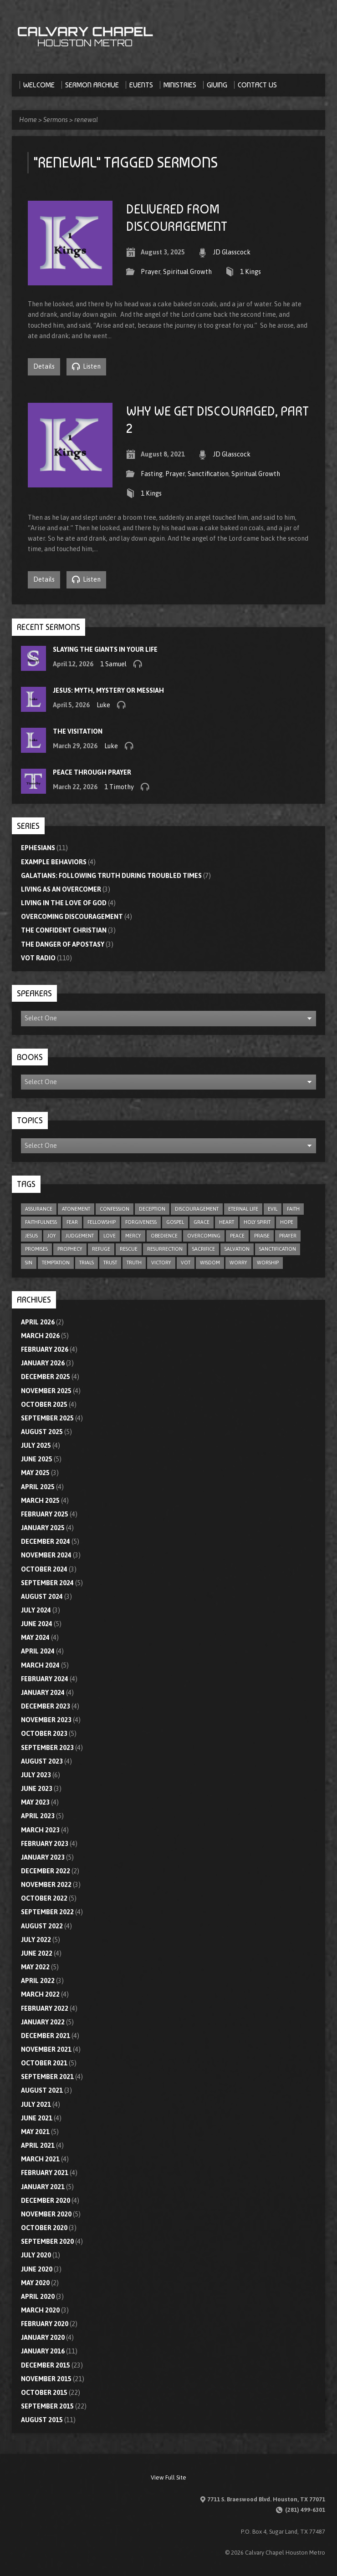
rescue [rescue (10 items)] (129, 1249)
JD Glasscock (231, 252)
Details (44, 366)
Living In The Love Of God (64, 903)
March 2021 (40, 2159)
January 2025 (43, 1527)
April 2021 (38, 2145)
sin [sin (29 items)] (28, 1262)
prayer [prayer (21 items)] (287, 1235)
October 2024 (44, 1569)
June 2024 (36, 1624)
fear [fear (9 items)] (72, 1222)
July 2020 (36, 2255)
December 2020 (45, 2200)
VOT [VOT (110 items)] (185, 1262)
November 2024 (46, 1555)
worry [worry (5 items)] (238, 1262)
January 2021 (43, 2187)
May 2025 (35, 1472)
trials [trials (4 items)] (86, 1262)
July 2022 (36, 1939)
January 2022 (43, 2022)
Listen (86, 366)
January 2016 (43, 2351)
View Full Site (168, 2477)
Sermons (55, 119)
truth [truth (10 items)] (134, 1262)
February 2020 (44, 2324)
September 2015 (47, 2406)
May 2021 (35, 2131)
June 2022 (36, 1953)
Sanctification (208, 473)
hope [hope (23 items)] (286, 1222)
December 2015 (45, 2365)
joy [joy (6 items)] (51, 1235)
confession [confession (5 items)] (114, 1209)
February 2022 (44, 2008)
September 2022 (47, 1912)
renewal (86, 119)
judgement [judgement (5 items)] (80, 1235)
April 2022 (38, 1980)
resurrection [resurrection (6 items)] (165, 1249)
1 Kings (250, 271)
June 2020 (36, 2269)
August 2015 (42, 2420)
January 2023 (43, 1857)
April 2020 (38, 2296)
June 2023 (36, 1788)
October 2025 (44, 1404)
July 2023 (36, 1775)
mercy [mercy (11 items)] (133, 1235)
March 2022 (40, 1994)
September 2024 (47, 1583)
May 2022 (35, 1967)
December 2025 (45, 1376)
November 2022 (46, 1884)
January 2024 (43, 1692)
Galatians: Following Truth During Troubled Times (111, 875)
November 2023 (46, 1720)
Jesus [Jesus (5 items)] (31, 1235)
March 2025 (40, 1500)
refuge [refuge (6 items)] (101, 1249)
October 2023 (44, 1733)
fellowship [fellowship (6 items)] (101, 1222)
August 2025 (42, 1431)
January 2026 (43, 1363)
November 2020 (46, 2214)
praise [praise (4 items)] (262, 1235)
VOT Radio (38, 958)
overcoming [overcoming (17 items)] (203, 1235)
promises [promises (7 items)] (36, 1249)
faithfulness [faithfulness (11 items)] (41, 1222)
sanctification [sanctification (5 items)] (277, 1249)
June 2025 (36, 1459)
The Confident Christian (64, 930)
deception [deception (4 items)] (152, 1209)
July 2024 (36, 1610)
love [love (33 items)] (109, 1235)
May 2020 (35, 2283)
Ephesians (38, 848)
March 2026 (40, 1335)
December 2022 (45, 1871)
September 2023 (47, 1747)
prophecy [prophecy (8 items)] (69, 1249)
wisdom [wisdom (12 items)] (210, 1262)
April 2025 (38, 1487)
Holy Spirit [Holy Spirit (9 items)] (257, 1222)
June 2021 (36, 2118)
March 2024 (40, 1665)
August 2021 (42, 2090)
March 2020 (40, 2310)
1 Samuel (113, 664)
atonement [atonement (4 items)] (76, 1209)
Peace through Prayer (92, 772)
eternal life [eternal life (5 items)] (243, 1209)
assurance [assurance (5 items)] (38, 1209)
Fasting (152, 473)
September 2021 (47, 2076)
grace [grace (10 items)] (201, 1222)
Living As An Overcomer (61, 889)
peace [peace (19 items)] (237, 1235)
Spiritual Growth (187, 271)
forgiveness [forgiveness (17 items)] (141, 1222)
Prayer (150, 271)
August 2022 (42, 1926)
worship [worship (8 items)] (268, 1262)
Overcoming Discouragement (72, 916)
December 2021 (45, 2035)
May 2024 (35, 1637)
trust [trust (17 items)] (110, 1262)
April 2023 (38, 1816)
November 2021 (46, 2049)
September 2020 (47, 2241)
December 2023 (45, 1706)
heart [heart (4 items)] (226, 1222)
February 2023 (44, 1843)
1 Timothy (119, 787)
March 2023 (40, 1830)
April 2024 (38, 1651)
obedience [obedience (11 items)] (164, 1235)
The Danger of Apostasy (62, 944)
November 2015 (46, 2379)
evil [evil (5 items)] (272, 1209)
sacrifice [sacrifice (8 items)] (203, 1249)
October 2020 (44, 2227)
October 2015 (44, 2392)
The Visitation (77, 731)
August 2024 (42, 1596)
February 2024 (44, 1679)
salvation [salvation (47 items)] (237, 1249)
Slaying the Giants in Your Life (105, 649)
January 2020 (43, 2337)
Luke (103, 705)
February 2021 (44, 2172)
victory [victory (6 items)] (161, 1262)
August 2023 (42, 1761)
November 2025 (46, 1390)
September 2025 (47, 1418)
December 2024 (45, 1541)
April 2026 (38, 1322)
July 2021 (36, 2104)
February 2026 (44, 1349)
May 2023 (35, 1802)
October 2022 (44, 1898)
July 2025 (36, 1445)
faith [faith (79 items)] (293, 1209)
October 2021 (44, 2063)
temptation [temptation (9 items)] (56, 1262)
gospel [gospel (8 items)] (175, 1222)
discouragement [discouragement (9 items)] (197, 1209)
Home (28, 119)
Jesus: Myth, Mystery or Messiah (108, 690)
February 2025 (44, 1514)
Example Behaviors (54, 862)
